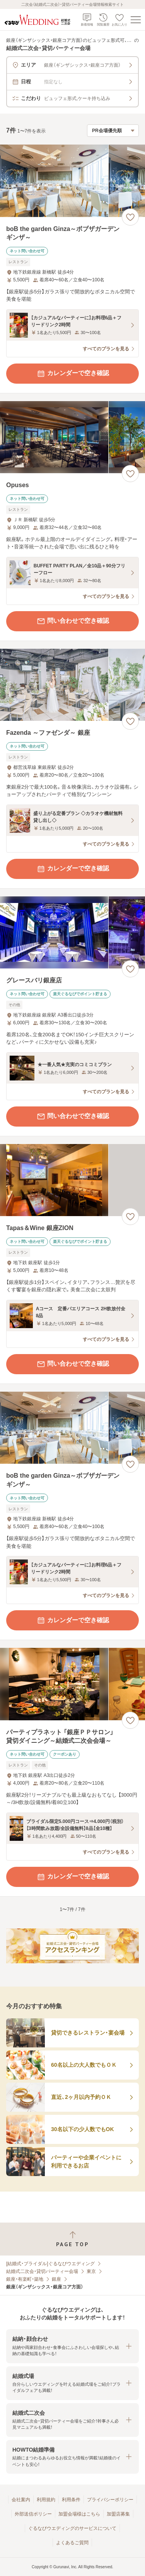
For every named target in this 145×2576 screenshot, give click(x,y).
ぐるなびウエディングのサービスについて (72, 2528)
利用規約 (46, 2499)
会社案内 (21, 2499)
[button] (72, 2346)
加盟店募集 (118, 2514)
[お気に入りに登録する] (130, 217)
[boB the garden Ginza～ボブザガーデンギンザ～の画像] (72, 181)
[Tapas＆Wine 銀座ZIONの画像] (72, 1180)
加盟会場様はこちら (79, 2514)
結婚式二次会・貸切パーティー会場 (42, 2271)
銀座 (56, 2279)
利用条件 (71, 2499)
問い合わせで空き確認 (72, 621)
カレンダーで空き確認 (72, 373)
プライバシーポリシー (110, 2499)
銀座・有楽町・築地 (24, 2279)
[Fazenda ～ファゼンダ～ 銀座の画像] (72, 685)
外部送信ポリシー (33, 2514)
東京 (91, 2271)
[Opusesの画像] (72, 437)
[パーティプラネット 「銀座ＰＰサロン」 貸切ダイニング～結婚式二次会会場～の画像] (72, 1684)
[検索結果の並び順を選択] (113, 130)
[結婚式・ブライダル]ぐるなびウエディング (50, 2263)
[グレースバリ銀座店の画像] (72, 932)
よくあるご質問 (72, 2542)
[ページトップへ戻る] (72, 2239)
